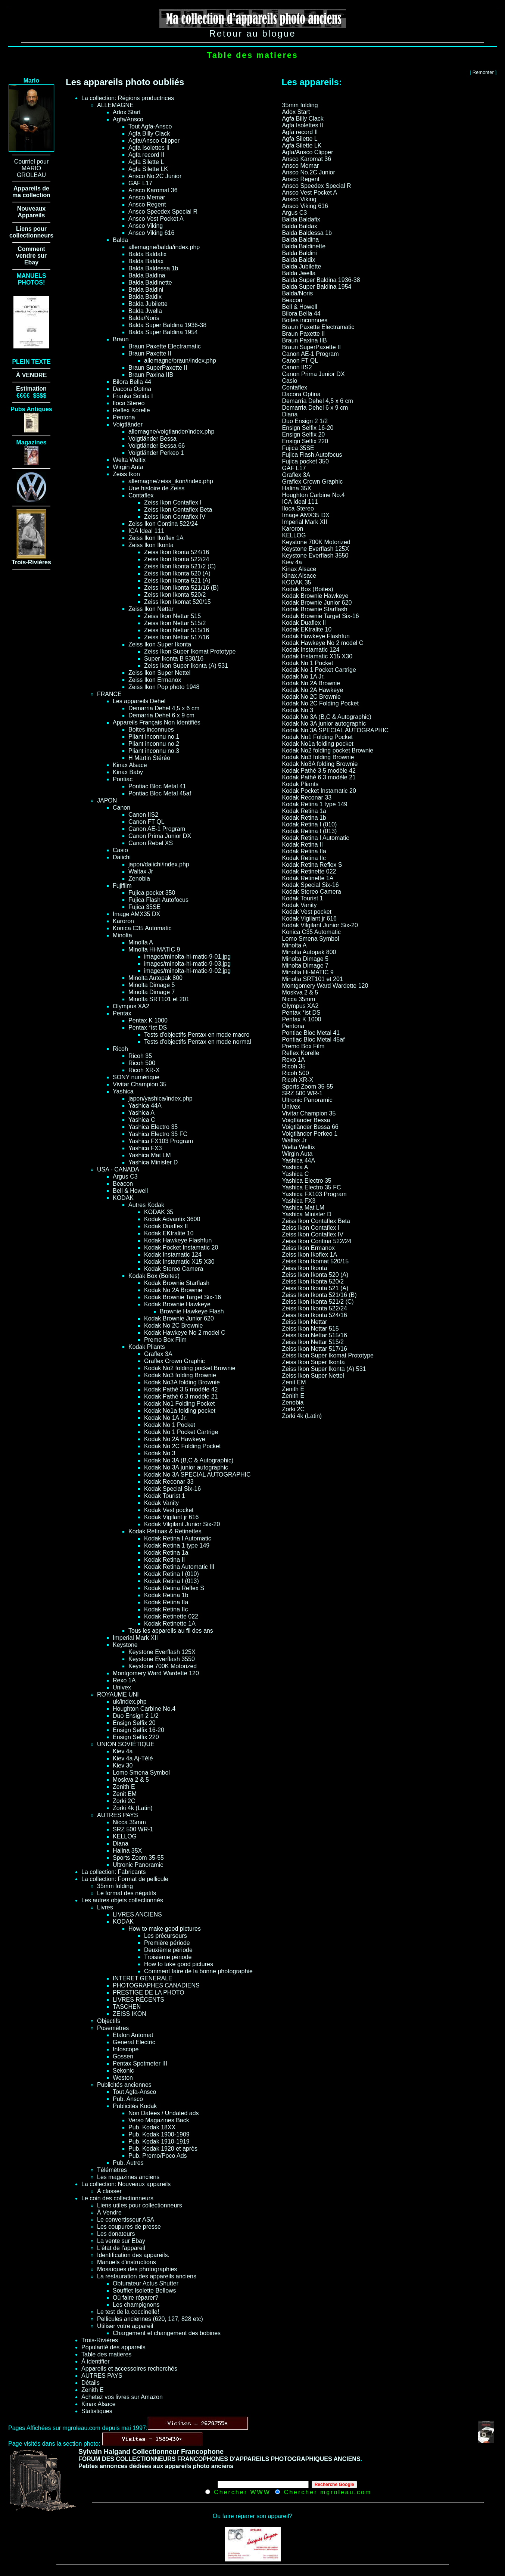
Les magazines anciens (128, 2177)
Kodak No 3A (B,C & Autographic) (188, 1460)
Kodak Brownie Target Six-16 (182, 1297)
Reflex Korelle (131, 410)
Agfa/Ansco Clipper (154, 140)
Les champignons (136, 2305)
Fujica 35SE (144, 907)
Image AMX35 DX (136, 914)
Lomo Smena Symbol (141, 1772)
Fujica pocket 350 (151, 893)
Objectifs (108, 2021)
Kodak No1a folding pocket (179, 1411)
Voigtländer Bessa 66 (156, 446)
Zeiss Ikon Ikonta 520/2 (175, 595)
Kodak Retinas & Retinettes (165, 1531)
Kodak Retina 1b (166, 1595)
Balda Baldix (145, 297)
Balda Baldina (146, 275)
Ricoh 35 (140, 1056)
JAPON (107, 800)
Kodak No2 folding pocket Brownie (190, 1368)
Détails (90, 2383)
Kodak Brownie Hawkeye (177, 1304)
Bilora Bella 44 (132, 382)
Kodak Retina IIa (166, 1602)
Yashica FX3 (145, 1148)
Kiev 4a (123, 1751)
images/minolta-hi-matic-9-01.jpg (187, 956)
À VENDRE (31, 375)
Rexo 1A (124, 1680)
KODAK (123, 1198)
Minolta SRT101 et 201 (158, 999)
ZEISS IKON (129, 2014)
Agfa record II (146, 155)
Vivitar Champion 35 (139, 1084)
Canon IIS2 (143, 814)
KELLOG (125, 1836)
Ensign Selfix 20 (134, 1723)
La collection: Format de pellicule (124, 1879)
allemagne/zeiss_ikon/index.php (170, 481)
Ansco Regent (147, 204)
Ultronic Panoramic (138, 1865)
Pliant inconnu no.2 (153, 744)
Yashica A (141, 1112)
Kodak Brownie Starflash (176, 1283)
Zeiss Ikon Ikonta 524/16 (176, 552)
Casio (120, 850)
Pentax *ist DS (147, 1027)
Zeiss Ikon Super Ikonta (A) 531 (186, 665)
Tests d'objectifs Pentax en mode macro (196, 1034)
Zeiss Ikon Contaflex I (173, 502)
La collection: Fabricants (113, 1872)
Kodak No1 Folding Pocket (179, 1403)
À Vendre (109, 2212)
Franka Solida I (133, 396)
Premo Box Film (165, 1340)
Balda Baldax (145, 261)
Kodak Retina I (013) (171, 1581)
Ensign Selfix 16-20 (138, 1730)
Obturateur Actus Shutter (145, 2283)
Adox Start (127, 112)
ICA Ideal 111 (146, 531)
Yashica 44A (145, 1105)
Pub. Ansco (128, 2099)
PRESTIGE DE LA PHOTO (148, 1992)
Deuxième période (168, 1950)
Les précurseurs (165, 1936)
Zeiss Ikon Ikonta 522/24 (176, 559)
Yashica (123, 1091)
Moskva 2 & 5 (131, 1779)
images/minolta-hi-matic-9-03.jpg (187, 963)
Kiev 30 (123, 1765)
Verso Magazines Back (158, 2120)
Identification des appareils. (133, 2255)
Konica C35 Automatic (142, 928)
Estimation (31, 388)
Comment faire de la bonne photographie (198, 1971)
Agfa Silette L (146, 162)
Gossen (123, 2056)
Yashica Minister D (153, 1162)
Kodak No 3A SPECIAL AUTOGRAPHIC (197, 1474)
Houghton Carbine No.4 (144, 1709)
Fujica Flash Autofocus (158, 900)
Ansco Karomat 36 (153, 190)
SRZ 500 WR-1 (133, 1829)
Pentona (124, 417)
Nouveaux (31, 208)
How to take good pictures (178, 1964)
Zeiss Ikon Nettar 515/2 (175, 623)
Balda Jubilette (148, 304)
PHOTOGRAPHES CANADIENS (156, 1985)
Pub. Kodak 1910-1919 (159, 2141)
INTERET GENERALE (142, 1978)
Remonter (483, 72)
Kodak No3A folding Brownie (182, 1382)
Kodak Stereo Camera (173, 1269)
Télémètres (112, 2170)
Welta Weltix (129, 460)
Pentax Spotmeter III (140, 2063)
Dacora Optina (132, 389)
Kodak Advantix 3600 (172, 1219)
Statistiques (96, 2411)
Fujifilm (122, 885)
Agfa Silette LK (148, 169)
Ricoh (120, 1049)
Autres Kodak (146, 1205)
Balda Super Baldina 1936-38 (167, 325)
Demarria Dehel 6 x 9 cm (161, 715)
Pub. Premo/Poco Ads (157, 2156)
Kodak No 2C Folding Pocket (182, 1446)
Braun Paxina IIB (150, 375)
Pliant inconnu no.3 (153, 751)
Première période (167, 1943)
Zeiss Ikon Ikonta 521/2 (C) (180, 566)
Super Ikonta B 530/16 (173, 658)
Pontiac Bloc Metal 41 (157, 786)
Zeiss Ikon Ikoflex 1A (156, 538)
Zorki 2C (124, 1801)
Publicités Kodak (135, 2106)
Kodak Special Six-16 (172, 1489)
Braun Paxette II (149, 353)
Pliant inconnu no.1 (153, 736)
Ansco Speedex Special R (162, 211)
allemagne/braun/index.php (180, 360)
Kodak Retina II (164, 1560)
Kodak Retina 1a (166, 1552)
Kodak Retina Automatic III (179, 1567)
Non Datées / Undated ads (163, 2113)
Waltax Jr (140, 871)
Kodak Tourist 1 (164, 1496)
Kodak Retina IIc (166, 1609)
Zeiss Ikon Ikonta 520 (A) (177, 573)
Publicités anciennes (124, 2085)
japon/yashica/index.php (160, 1098)
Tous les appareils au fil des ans (170, 1630)
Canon (121, 807)
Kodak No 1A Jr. (165, 1418)
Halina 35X (127, 1850)
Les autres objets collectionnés (122, 1900)
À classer (109, 2191)
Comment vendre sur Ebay (31, 256)
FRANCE (109, 694)
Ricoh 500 (141, 1063)
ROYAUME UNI (118, 1694)
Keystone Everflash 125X (162, 1652)
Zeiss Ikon (126, 474)
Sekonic (123, 2070)
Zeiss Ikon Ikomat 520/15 (177, 602)
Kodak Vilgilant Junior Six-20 (182, 1524)
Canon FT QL (146, 822)
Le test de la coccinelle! (128, 2312)
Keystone (125, 1645)
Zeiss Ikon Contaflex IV (175, 516)
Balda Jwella (145, 311)
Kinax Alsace (130, 765)
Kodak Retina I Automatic (177, 1538)
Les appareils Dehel (139, 701)
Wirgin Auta (128, 467)
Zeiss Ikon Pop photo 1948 (163, 687)
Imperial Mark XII (135, 1638)
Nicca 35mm (129, 1822)
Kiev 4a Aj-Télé (133, 1758)
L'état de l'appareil (121, 2248)
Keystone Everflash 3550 (161, 1659)
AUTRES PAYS (117, 1815)
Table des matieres (106, 2354)
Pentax (122, 1013)
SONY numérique (136, 1077)
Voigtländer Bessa (152, 438)
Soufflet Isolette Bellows (144, 2290)
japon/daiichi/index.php (158, 864)
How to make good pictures (164, 1928)
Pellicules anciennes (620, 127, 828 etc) (150, 2319)
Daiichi (122, 857)
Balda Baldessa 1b (153, 268)
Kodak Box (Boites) (154, 1276)
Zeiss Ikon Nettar (151, 609)
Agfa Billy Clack (149, 133)
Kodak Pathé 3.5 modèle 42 (181, 1389)
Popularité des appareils (113, 2347)
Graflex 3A (158, 1354)
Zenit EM (125, 1794)
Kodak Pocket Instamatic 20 (181, 1247)
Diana (120, 1843)
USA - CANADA (118, 1169)
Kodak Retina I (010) (171, 1574)
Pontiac (123, 779)
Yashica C (141, 1120)
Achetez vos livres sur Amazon (122, 2397)
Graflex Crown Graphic (174, 1361)
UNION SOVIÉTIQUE (126, 1744)
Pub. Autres (128, 2163)
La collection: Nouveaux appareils (126, 2184)
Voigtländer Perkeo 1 (156, 453)
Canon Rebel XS (150, 843)
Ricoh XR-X (144, 1070)
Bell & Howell (130, 1191)
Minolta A (140, 942)
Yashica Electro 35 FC (157, 1134)
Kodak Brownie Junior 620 (179, 1318)
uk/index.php (130, 1701)
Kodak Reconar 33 (169, 1481)
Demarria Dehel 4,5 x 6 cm (163, 708)
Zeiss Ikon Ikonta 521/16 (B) (181, 587)
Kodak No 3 (159, 1453)
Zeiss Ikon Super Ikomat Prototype (190, 651)
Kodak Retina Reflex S (174, 1588)
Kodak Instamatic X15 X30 (179, 1261)
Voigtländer (128, 424)
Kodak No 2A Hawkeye (174, 1439)
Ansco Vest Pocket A (156, 218)
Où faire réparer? (135, 2297)
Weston (123, 2077)
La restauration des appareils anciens (146, 2276)
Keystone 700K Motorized (162, 1666)
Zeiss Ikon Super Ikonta (159, 644)
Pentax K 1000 (148, 1020)
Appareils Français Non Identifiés (156, 722)
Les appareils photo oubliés (125, 82)
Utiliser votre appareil (125, 2326)
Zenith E (124, 1787)
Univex (122, 1687)
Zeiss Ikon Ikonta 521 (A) (177, 580)
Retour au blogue (252, 33)
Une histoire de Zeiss (156, 488)
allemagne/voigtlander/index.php (171, 431)
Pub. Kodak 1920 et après (162, 2148)
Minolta (122, 935)
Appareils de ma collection (31, 191)
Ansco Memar (146, 197)
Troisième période (167, 1957)
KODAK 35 (158, 1212)
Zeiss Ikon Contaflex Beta (178, 509)
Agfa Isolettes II (148, 148)
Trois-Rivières (31, 562)
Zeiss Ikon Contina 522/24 (163, 524)
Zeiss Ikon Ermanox (154, 680)
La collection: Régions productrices (127, 98)
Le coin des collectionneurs (117, 2198)
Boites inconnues (151, 729)
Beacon (123, 1183)
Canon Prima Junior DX (159, 836)
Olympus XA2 (131, 1006)
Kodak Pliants (146, 1347)
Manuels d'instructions (126, 2262)
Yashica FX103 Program (160, 1141)
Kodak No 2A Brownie (173, 1290)
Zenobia (139, 878)
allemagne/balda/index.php (164, 247)
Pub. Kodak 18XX (151, 2127)
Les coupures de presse (129, 2226)
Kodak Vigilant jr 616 (171, 1517)
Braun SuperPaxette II (157, 367)
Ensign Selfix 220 (136, 1737)
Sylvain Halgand (104, 2451)
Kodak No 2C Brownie (173, 1325)
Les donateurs (116, 2234)
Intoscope (125, 2049)
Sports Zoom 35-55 (138, 1858)
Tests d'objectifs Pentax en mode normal (197, 1042)
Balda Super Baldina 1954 (163, 332)
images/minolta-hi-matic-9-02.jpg (187, 971)
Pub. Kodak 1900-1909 (159, 2134)
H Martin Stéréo (149, 758)
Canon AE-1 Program (156, 829)
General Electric (134, 2042)
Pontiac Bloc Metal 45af (159, 793)
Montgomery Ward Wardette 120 (156, 1673)
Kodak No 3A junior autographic (186, 1467)
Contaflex (141, 495)
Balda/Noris (143, 318)
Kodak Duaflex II (166, 1226)
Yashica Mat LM (149, 1155)
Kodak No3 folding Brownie (180, 1375)
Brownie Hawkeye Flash (192, 1311)
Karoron (123, 921)
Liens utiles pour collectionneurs (139, 2205)
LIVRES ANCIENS (137, 1914)
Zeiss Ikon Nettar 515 (172, 616)
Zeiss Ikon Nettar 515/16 (176, 630)
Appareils (31, 215)
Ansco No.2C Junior (154, 176)
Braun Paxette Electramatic (164, 346)
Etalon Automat (133, 2035)
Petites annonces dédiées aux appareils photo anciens (155, 2466)
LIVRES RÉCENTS (138, 1999)
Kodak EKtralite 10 (169, 1233)
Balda (120, 240)
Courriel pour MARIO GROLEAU (31, 168)
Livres (105, 1907)
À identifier (95, 2361)
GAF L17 (140, 183)
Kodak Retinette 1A (170, 1623)
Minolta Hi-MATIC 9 (154, 949)
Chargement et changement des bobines (167, 2333)
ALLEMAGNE (115, 105)
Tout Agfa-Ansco (150, 126)
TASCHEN (127, 2007)
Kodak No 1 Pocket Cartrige (181, 1432)
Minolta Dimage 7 (151, 992)
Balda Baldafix (147, 254)
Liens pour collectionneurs (31, 232)
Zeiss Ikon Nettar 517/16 (176, 637)
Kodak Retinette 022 (171, 1616)
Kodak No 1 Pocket (169, 1425)
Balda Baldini (145, 289)
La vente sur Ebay (121, 2241)
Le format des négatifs (126, 1893)
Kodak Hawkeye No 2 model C (184, 1332)
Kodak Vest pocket (169, 1510)
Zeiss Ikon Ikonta (151, 545)
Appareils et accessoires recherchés (129, 2368)
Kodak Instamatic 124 (173, 1254)
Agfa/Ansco (128, 119)
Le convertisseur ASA (125, 2219)
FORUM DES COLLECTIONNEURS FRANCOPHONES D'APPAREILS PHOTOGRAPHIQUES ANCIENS (219, 2459)
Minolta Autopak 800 (155, 978)
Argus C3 (125, 1176)
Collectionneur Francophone (178, 2451)
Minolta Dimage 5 (151, 985)
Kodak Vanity (161, 1503)
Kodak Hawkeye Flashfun (178, 1240)
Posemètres (113, 2028)
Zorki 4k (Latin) (133, 1808)
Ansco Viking (145, 226)
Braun (121, 339)
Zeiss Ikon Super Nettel (159, 673)
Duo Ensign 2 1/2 (136, 1716)
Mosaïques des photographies (137, 2269)
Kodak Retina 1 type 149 (176, 1545)
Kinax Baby (128, 772)
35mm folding (115, 1886)
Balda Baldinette (150, 282)
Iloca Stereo (128, 403)
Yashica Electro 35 (153, 1127)
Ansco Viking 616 (151, 233)
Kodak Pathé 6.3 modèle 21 (181, 1396)
